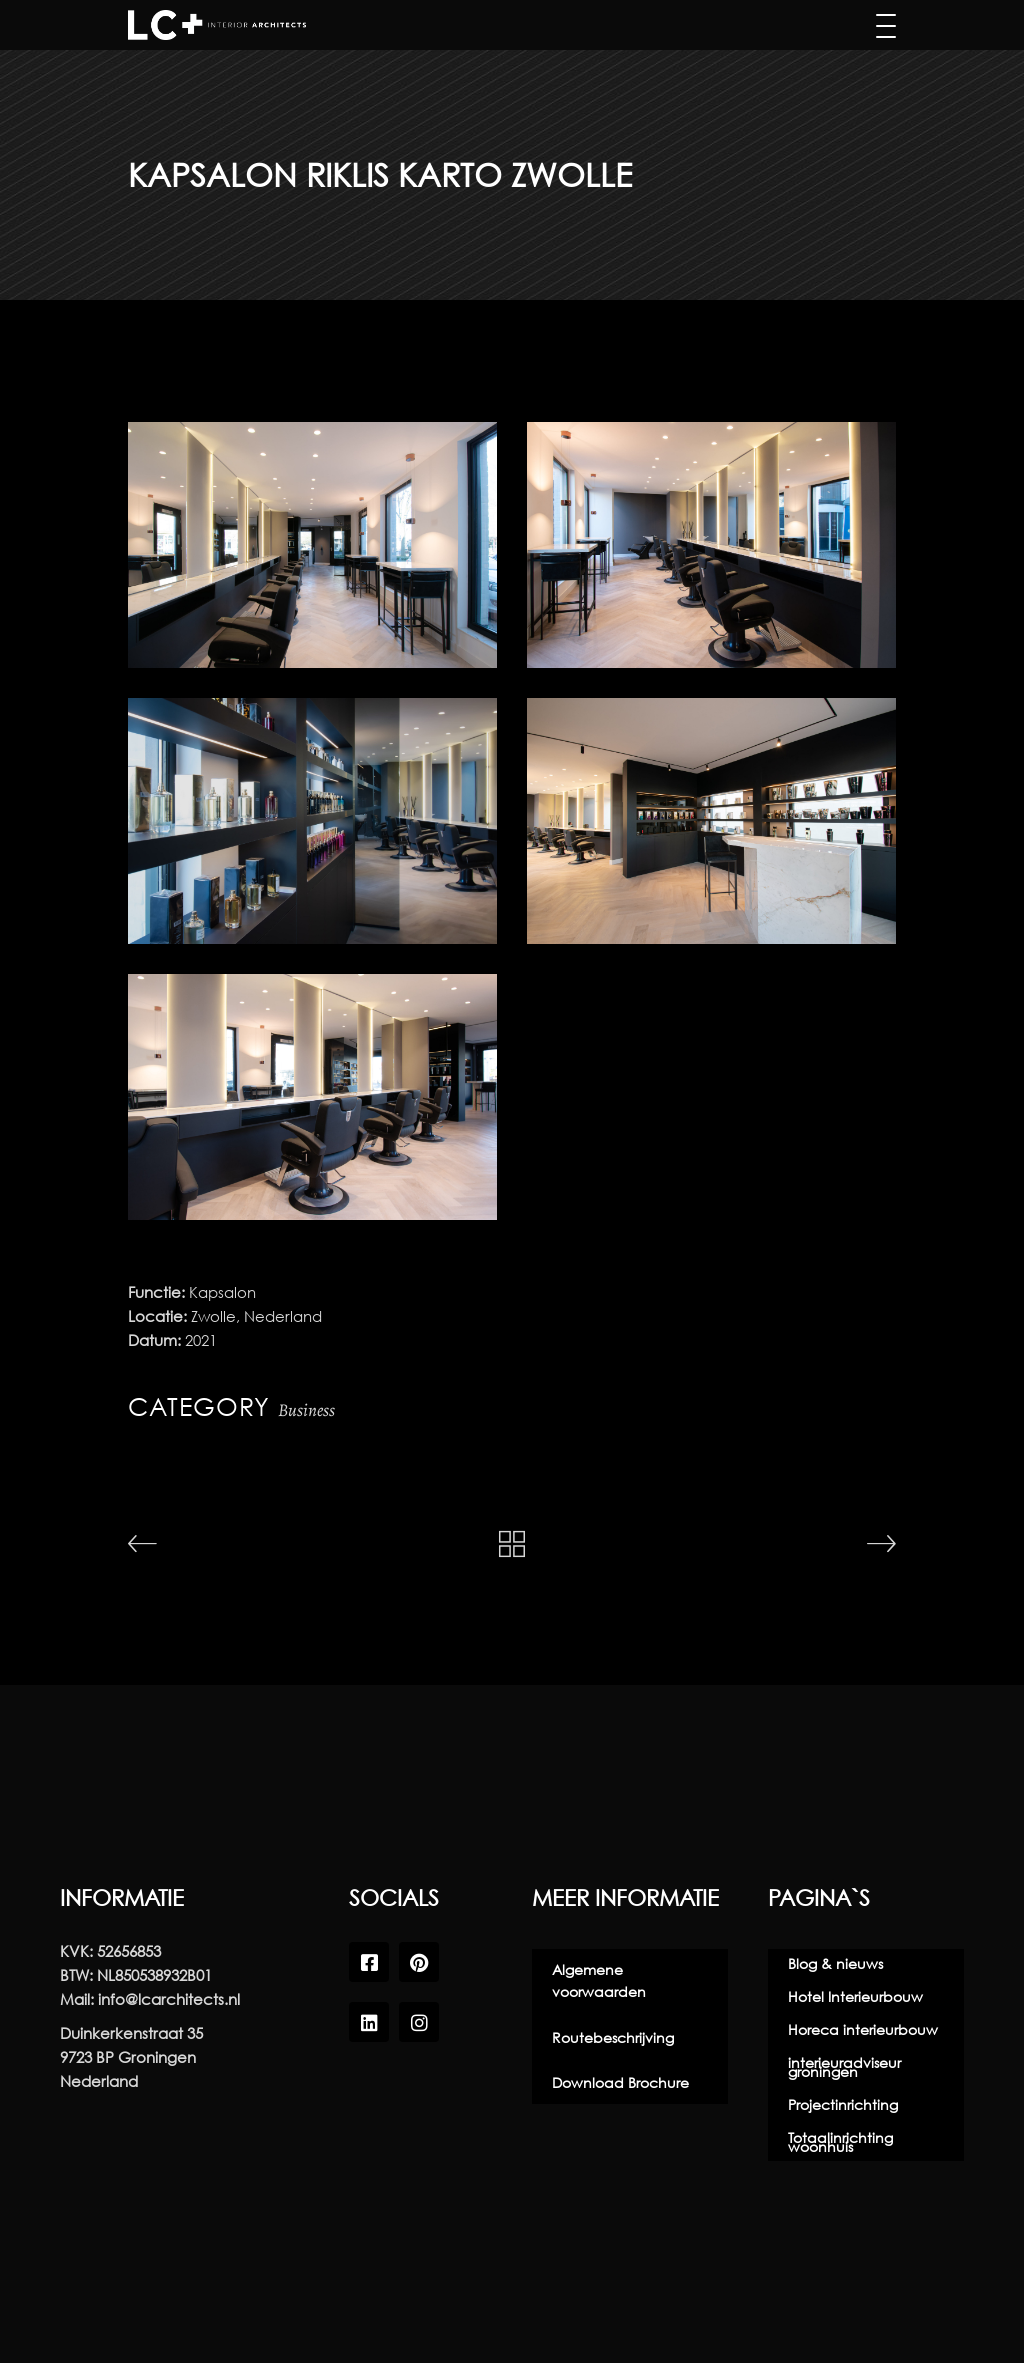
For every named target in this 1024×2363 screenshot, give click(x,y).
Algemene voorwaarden (599, 1980)
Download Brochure (620, 2082)
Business (306, 1410)
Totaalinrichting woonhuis (840, 2142)
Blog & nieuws (835, 1963)
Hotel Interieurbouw (855, 1996)
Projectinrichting (843, 2104)
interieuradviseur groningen (844, 2067)
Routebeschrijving (613, 2037)
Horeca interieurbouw (863, 2029)
